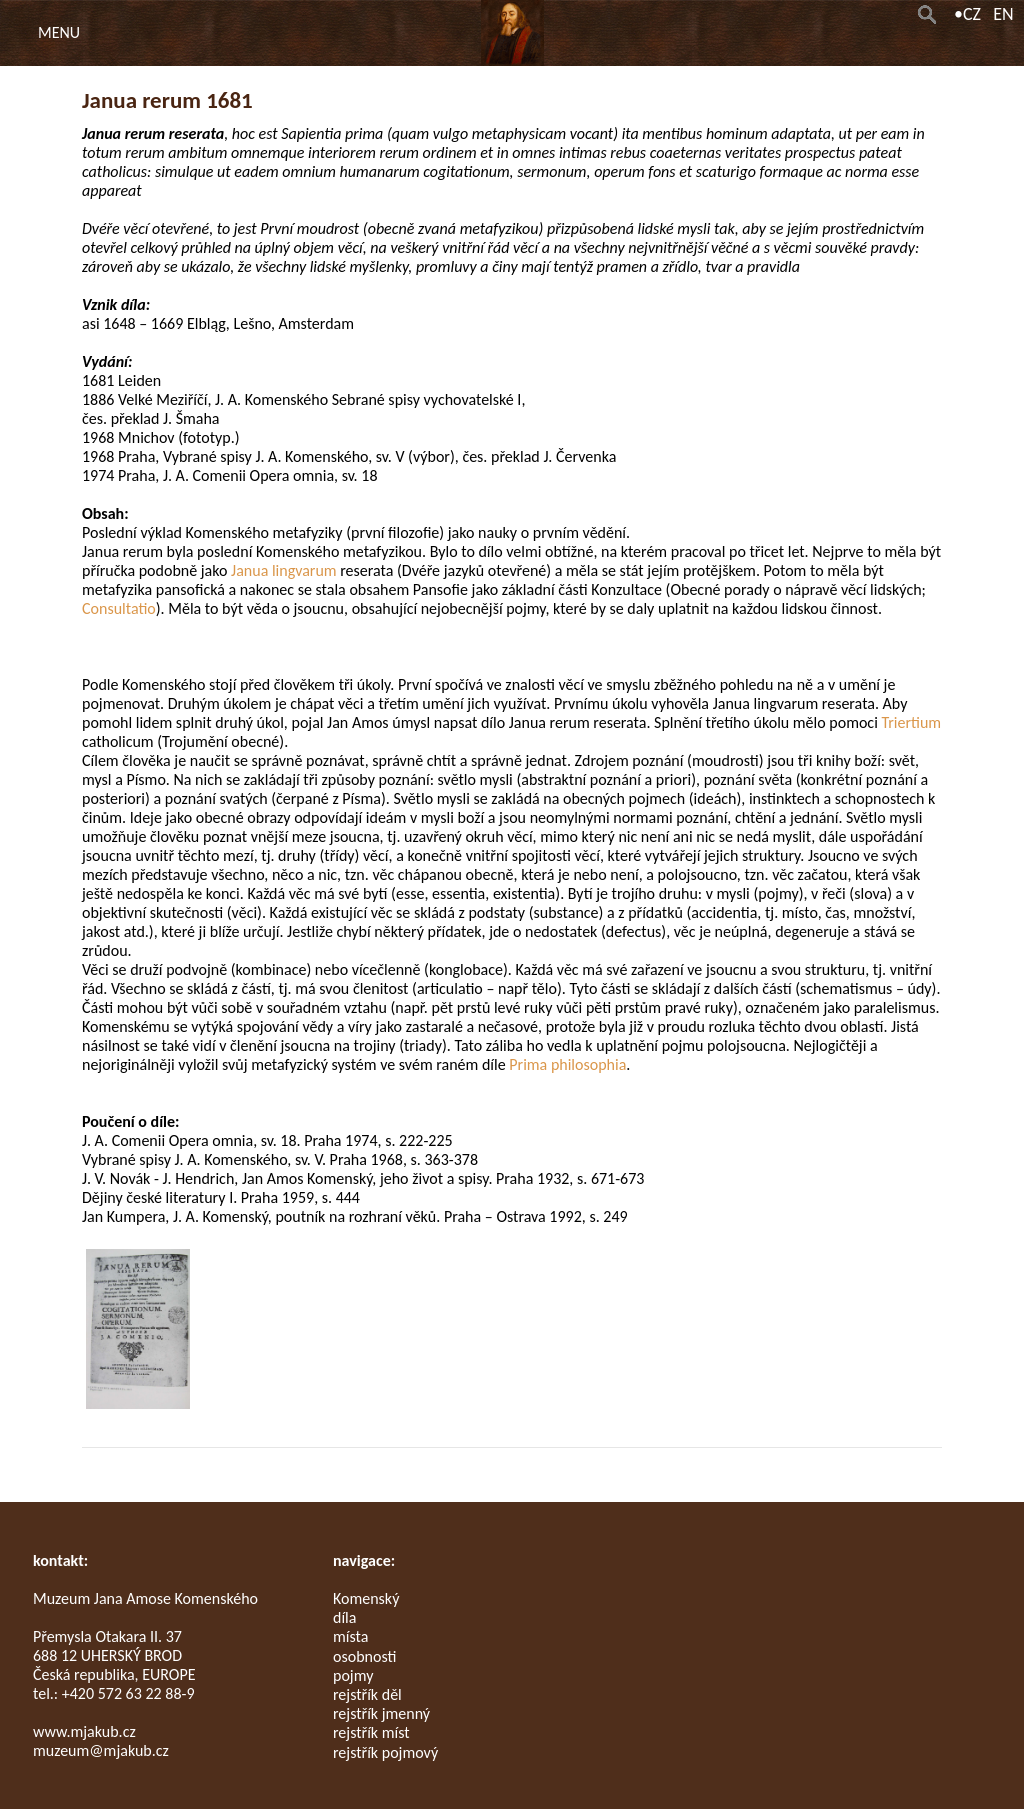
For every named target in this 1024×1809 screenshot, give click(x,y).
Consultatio (119, 608)
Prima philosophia (567, 1064)
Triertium (911, 722)
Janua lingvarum (284, 570)
